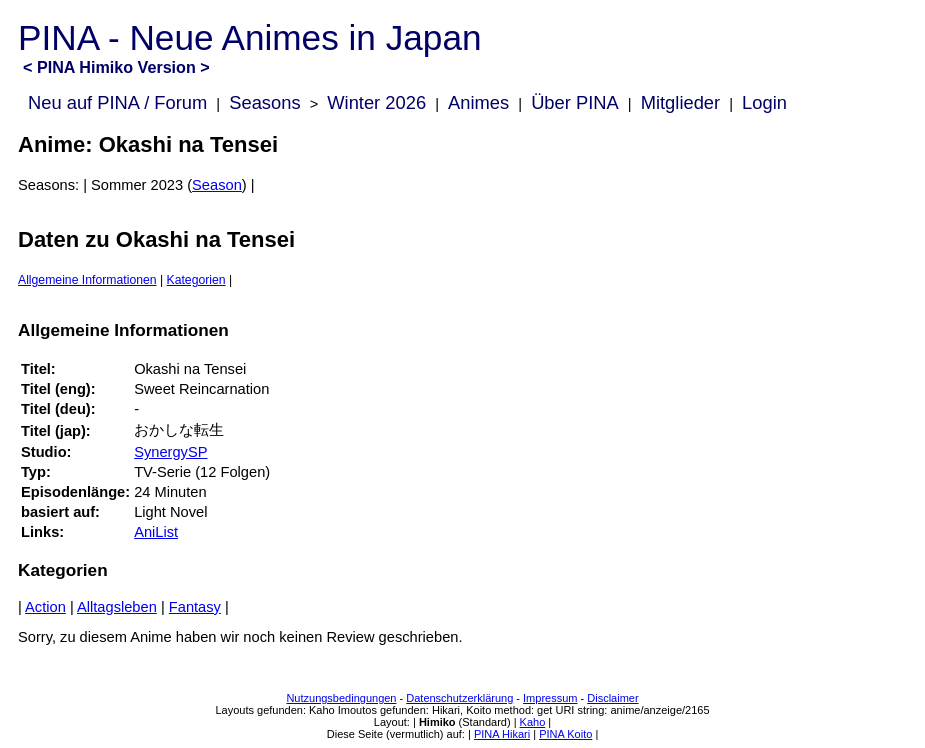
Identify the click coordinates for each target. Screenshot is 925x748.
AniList (156, 532)
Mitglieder (680, 102)
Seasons (264, 102)
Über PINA (575, 102)
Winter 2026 (376, 102)
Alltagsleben (117, 607)
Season (217, 185)
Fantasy (195, 607)
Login (764, 102)
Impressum (550, 698)
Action (45, 607)
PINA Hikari (502, 734)
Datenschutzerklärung (459, 698)
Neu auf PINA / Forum (117, 102)
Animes (478, 102)
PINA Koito (565, 734)
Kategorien (196, 280)
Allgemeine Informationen (87, 280)
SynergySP (170, 452)
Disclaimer (612, 698)
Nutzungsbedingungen (341, 698)
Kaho (533, 722)
